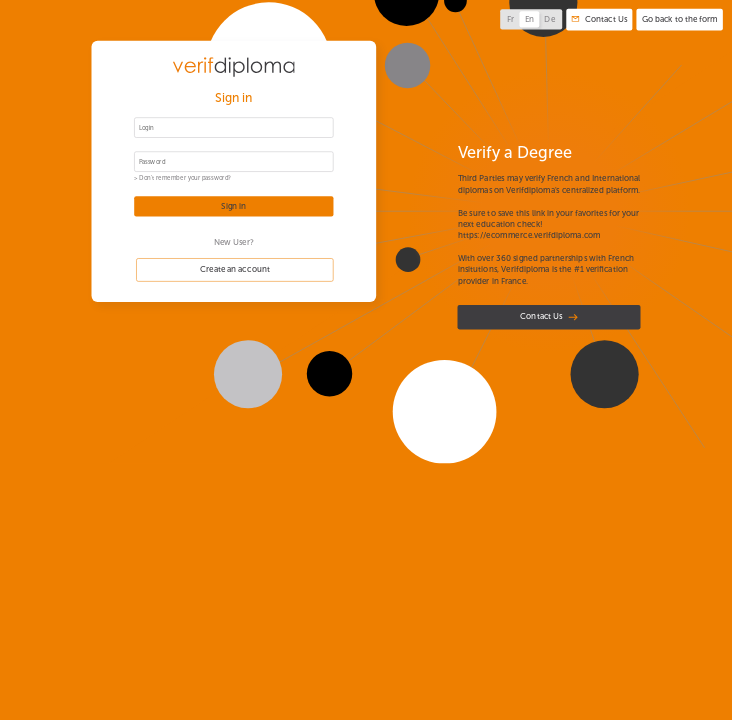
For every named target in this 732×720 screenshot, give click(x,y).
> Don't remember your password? (182, 178)
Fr (510, 20)
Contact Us (548, 317)
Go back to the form (680, 19)
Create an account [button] (235, 270)
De (549, 20)
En (530, 20)
